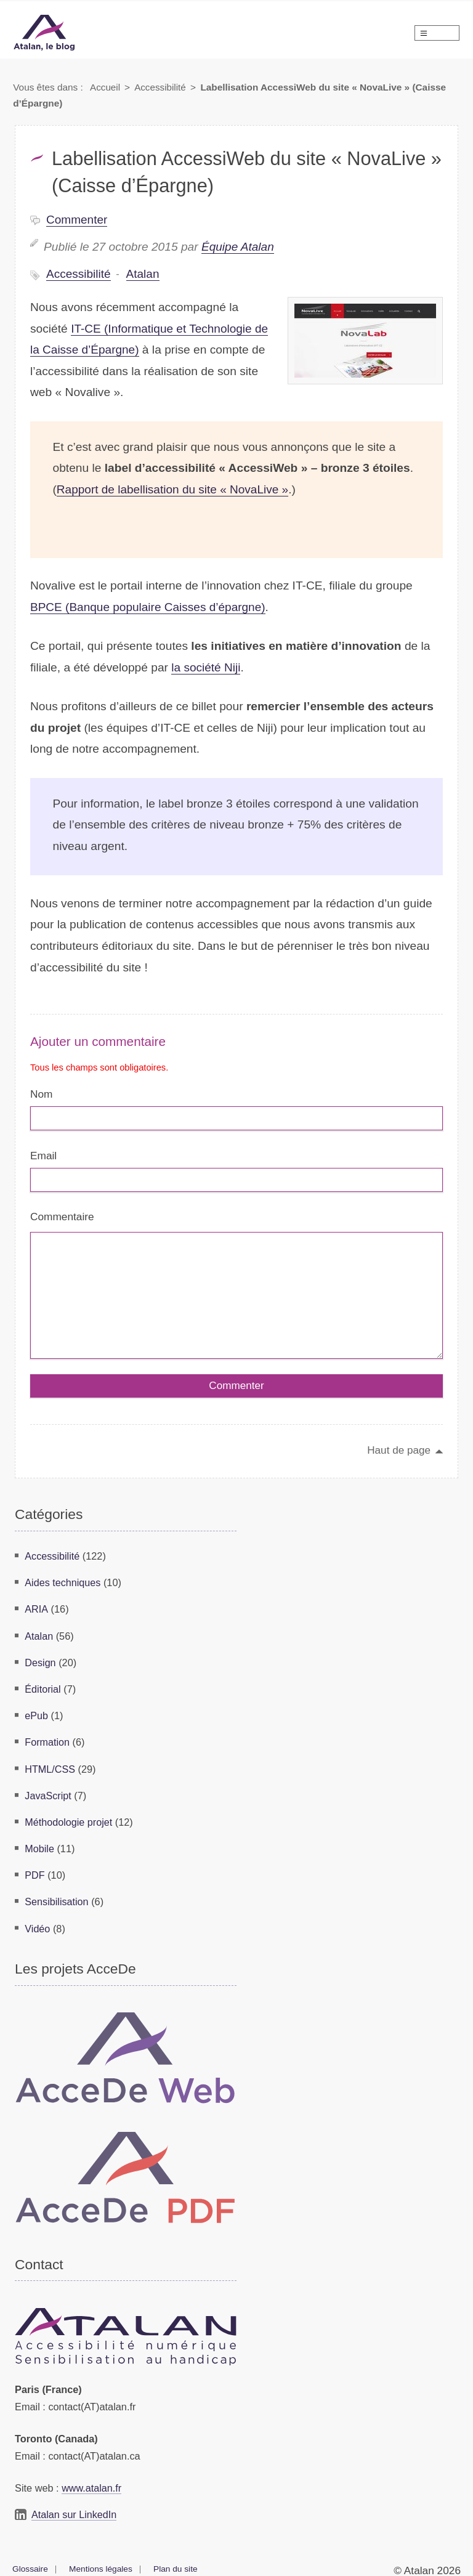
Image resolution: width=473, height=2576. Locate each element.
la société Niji (206, 667)
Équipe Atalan (238, 246)
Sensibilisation (57, 1899)
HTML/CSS (50, 1767)
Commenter (77, 219)
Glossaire (30, 2564)
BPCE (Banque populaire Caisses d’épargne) (148, 607)
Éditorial (43, 1689)
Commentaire (62, 1218)
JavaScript (48, 1794)
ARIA (36, 1611)
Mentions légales (102, 2564)
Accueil (105, 87)
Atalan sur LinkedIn (74, 2510)
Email (43, 1156)
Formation (47, 1742)
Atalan (143, 273)
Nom (41, 1094)
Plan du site (176, 2564)
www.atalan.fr (92, 2484)
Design (40, 1663)
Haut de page (398, 1453)
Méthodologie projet (69, 1820)
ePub (36, 1716)
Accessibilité (161, 87)
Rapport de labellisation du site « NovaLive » (174, 489)
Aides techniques (63, 1584)
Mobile (39, 1846)
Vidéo (37, 1924)
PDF (35, 1872)
